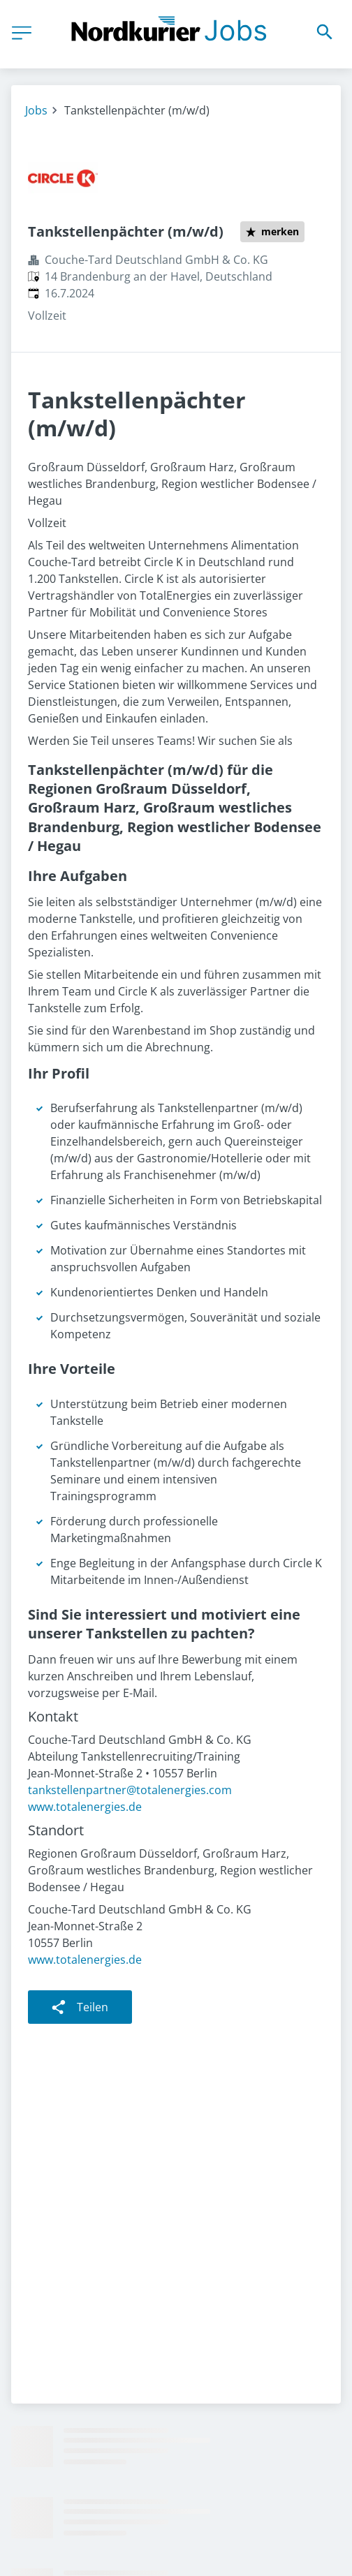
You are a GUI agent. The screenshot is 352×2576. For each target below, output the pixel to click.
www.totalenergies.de (85, 1806)
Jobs (36, 110)
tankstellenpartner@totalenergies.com (130, 1790)
